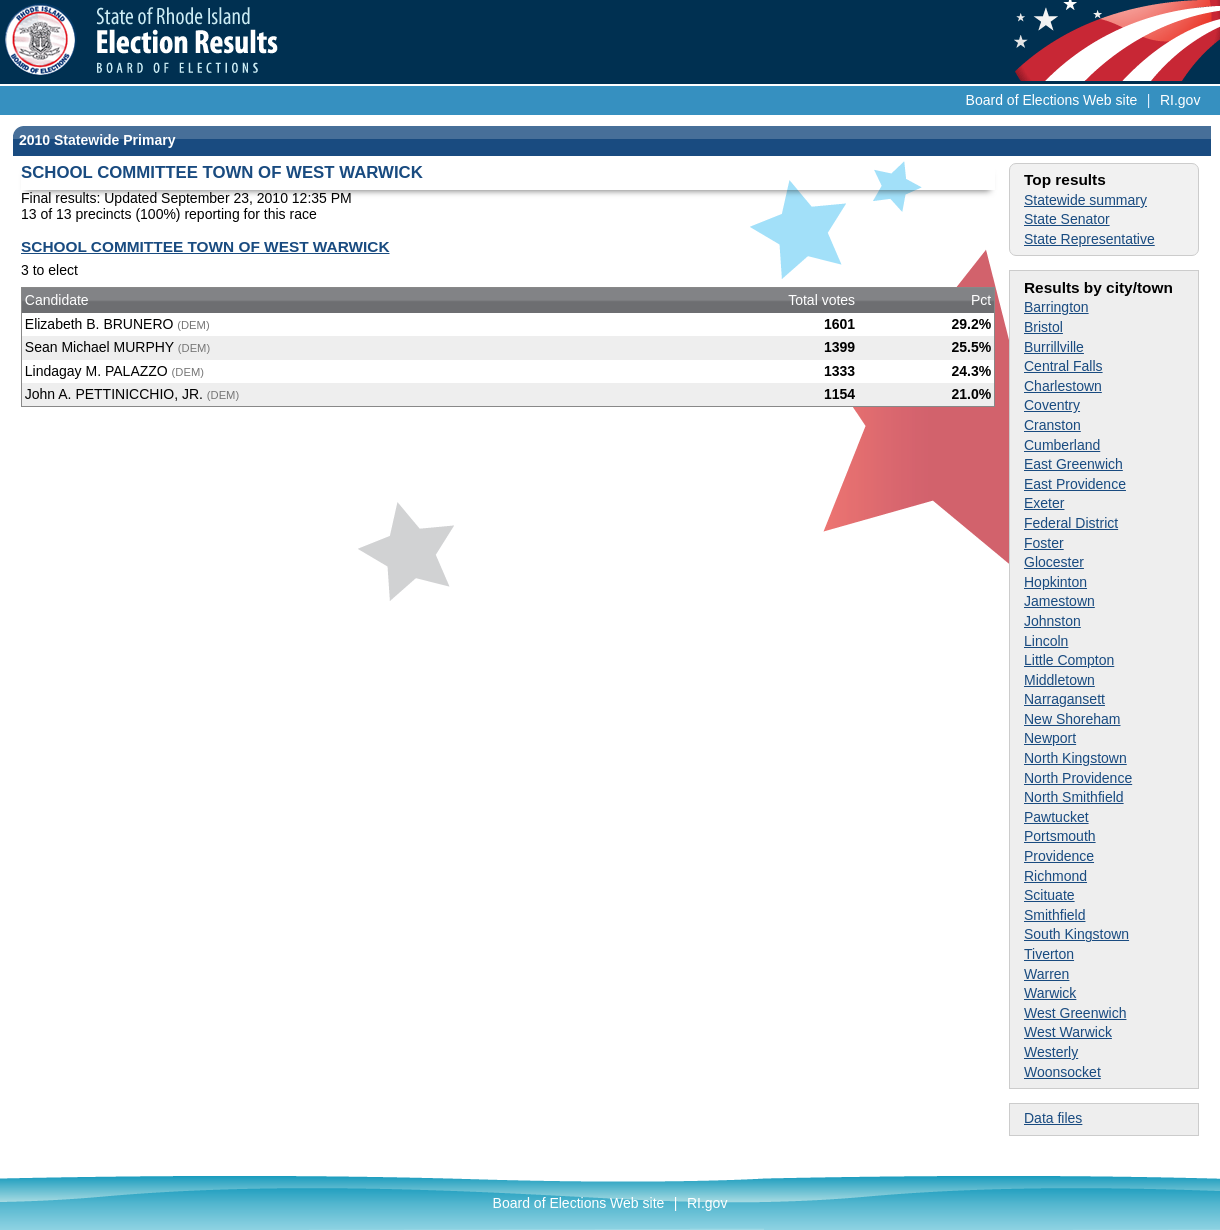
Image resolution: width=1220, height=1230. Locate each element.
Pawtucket (1056, 817)
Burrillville (1054, 347)
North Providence (1078, 778)
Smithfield (1054, 915)
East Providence (1075, 484)
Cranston (1052, 425)
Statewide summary (1085, 200)
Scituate (1049, 895)
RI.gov (1180, 100)
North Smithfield (1074, 797)
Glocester (1054, 562)
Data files (1053, 1118)
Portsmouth (1060, 836)
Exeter (1044, 503)
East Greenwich (1073, 464)
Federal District (1071, 523)
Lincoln (1046, 641)
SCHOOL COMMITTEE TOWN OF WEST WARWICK (205, 246)
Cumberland (1062, 445)
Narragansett (1064, 699)
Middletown (1059, 680)
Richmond (1055, 876)
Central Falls (1063, 366)
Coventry (1052, 405)
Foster (1044, 543)
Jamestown (1059, 601)
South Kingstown (1076, 934)
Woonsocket (1062, 1072)
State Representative (1089, 239)
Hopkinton (1055, 582)
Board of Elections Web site (1052, 100)
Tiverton (1049, 954)
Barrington (1056, 307)
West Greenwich (1075, 1013)
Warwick (1050, 993)
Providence (1059, 856)
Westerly (1051, 1052)
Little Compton (1069, 660)
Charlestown (1063, 386)
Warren (1046, 974)
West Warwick (1068, 1032)
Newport (1050, 738)
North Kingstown (1075, 758)
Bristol (1043, 327)
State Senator (1067, 219)
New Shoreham (1072, 719)
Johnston (1052, 621)
